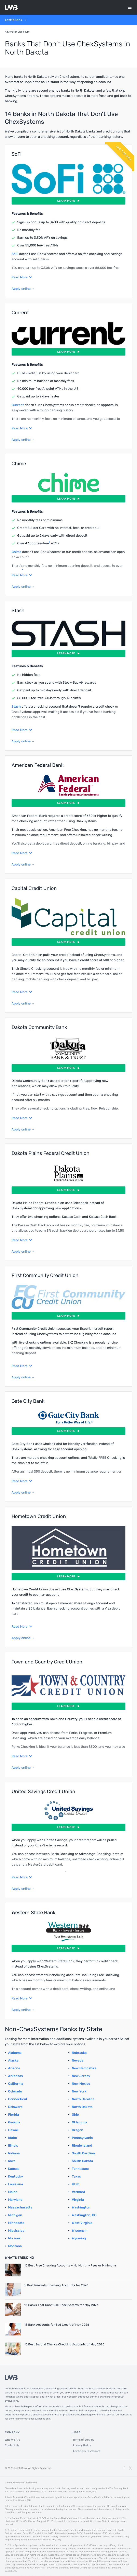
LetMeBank (13, 20)
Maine (12, 2192)
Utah (75, 2184)
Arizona (14, 2068)
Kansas (13, 2169)
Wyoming (79, 2238)
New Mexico (81, 2084)
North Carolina (83, 2099)
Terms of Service (83, 2439)
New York (79, 2091)
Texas (76, 2176)
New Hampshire (84, 2068)
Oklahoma (79, 2122)
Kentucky (15, 2176)
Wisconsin (79, 2230)
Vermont (78, 2192)
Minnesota (16, 2223)
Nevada (77, 2060)
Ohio (75, 2114)
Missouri (14, 2238)
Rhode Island (82, 2145)
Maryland (15, 2200)
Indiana (14, 2153)
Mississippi (16, 2230)
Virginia (78, 2200)
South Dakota (82, 2161)
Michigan (15, 2215)
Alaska (13, 2060)
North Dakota (82, 2107)
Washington (81, 2207)
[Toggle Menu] (130, 7)
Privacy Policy (82, 2445)
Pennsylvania (82, 2138)
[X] (130, 2468)
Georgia (14, 2122)
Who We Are (12, 2439)
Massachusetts (20, 2207)
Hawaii (13, 2130)
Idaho (12, 2138)
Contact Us (12, 2445)
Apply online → (23, 289)
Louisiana (15, 2184)
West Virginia (82, 2223)
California (15, 2084)
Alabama (15, 2053)
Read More (22, 277)
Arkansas (15, 2076)
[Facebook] (124, 2468)
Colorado (15, 2091)
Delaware (15, 2107)
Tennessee (80, 2169)
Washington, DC (84, 2215)
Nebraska (79, 2053)
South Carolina (83, 2153)
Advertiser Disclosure (17, 31)
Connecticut (17, 2099)
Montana (15, 2246)
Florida (13, 2114)
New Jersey (81, 2076)
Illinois (13, 2145)
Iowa (11, 2161)
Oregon (77, 2130)
